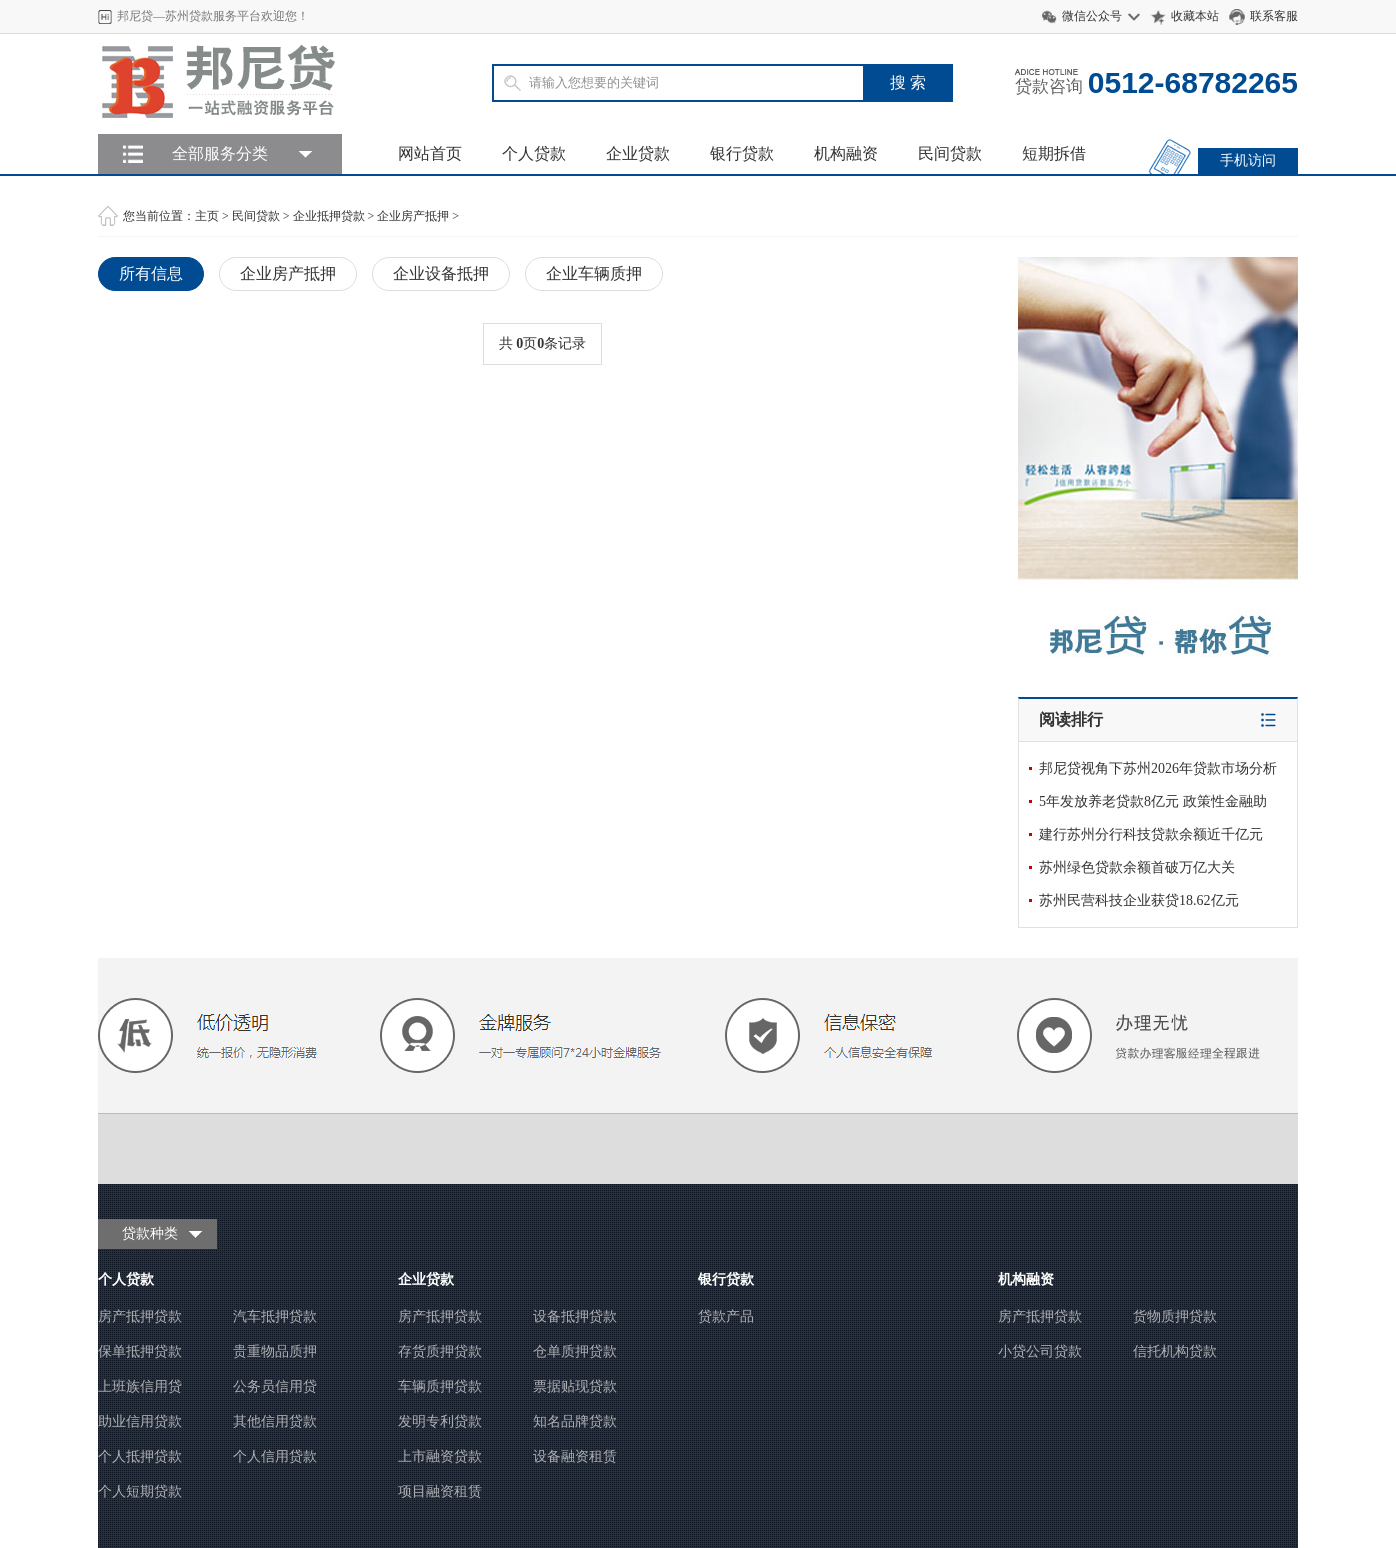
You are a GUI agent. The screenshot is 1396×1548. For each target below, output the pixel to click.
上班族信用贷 (140, 1386)
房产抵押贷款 (140, 1316)
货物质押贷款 (1175, 1316)
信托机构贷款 (1175, 1351)
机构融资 (846, 153)
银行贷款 (742, 153)
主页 (207, 216)
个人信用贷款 (275, 1456)
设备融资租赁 (575, 1456)
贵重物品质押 (275, 1351)
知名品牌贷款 (575, 1421)
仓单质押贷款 (575, 1351)
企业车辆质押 (594, 273)
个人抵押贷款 (140, 1456)
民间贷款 (950, 153)
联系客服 (1274, 16)
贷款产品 (726, 1316)
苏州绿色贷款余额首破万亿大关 (1137, 867)
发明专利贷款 (440, 1421)
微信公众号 (1092, 16)
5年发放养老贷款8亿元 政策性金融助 (1153, 801)
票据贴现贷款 (575, 1386)
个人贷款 (534, 153)
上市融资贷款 (440, 1456)
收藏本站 (1195, 16)
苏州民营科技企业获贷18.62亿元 (1139, 900)
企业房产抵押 (413, 216)
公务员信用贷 (275, 1386)
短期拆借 (1054, 153)
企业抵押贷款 (329, 216)
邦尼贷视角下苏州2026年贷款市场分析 (1158, 768)
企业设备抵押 (441, 273)
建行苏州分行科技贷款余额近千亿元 (1151, 834)
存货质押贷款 (440, 1351)
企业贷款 (638, 153)
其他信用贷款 (275, 1421)
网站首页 (430, 153)
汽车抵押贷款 (275, 1316)
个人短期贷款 (140, 1491)
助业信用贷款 (140, 1421)
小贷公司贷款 (1040, 1351)
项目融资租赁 (440, 1491)
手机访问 (1248, 160)
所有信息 (151, 273)
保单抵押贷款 (140, 1351)
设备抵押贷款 (575, 1316)
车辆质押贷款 (440, 1386)
